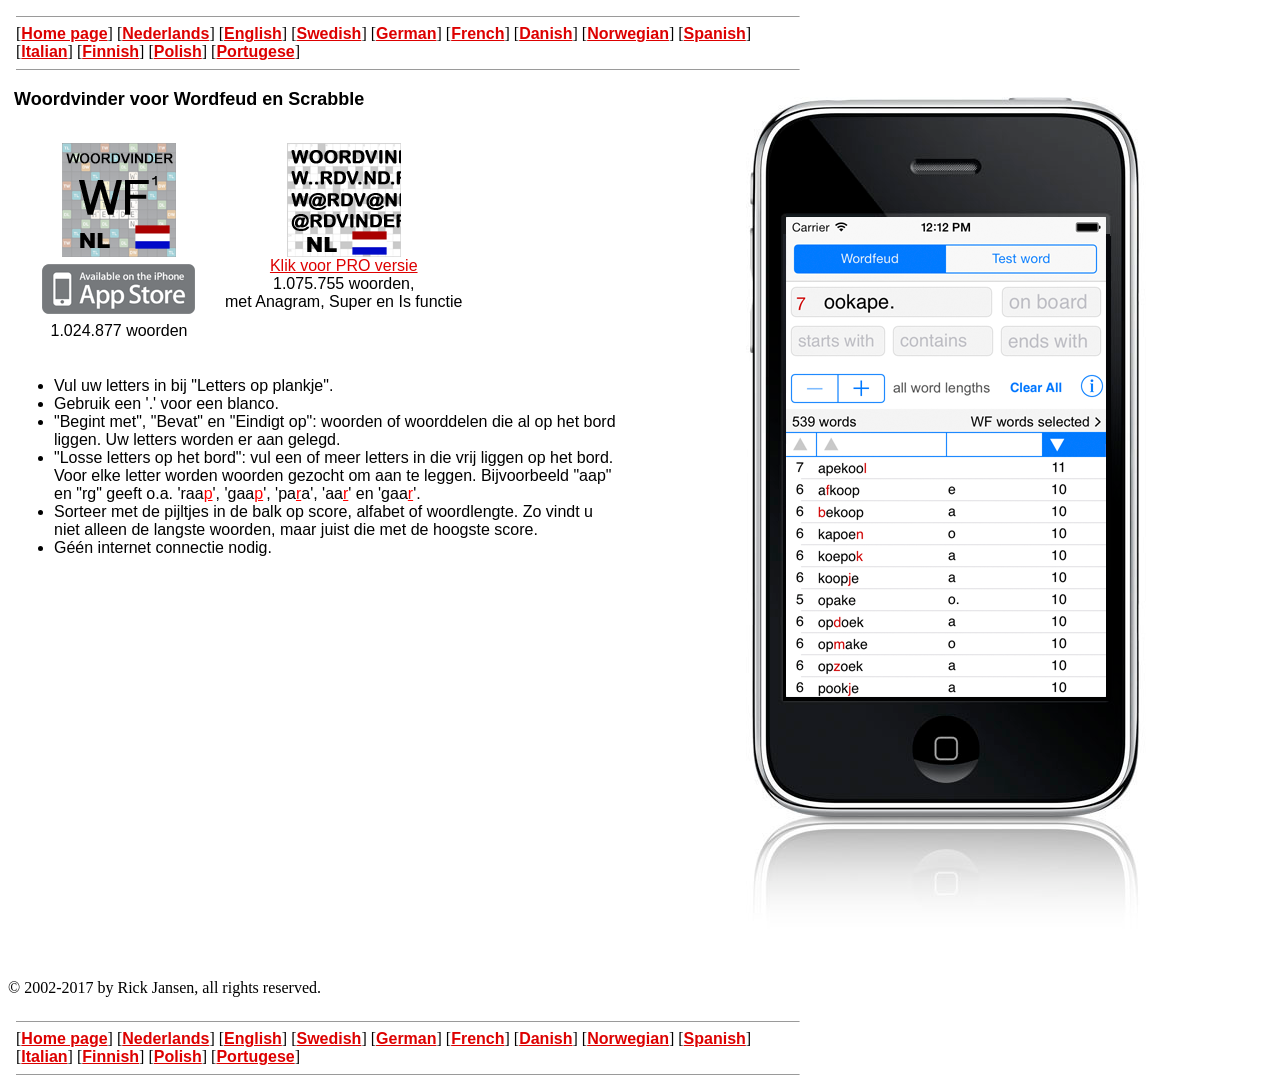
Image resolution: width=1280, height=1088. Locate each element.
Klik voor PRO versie (344, 258)
